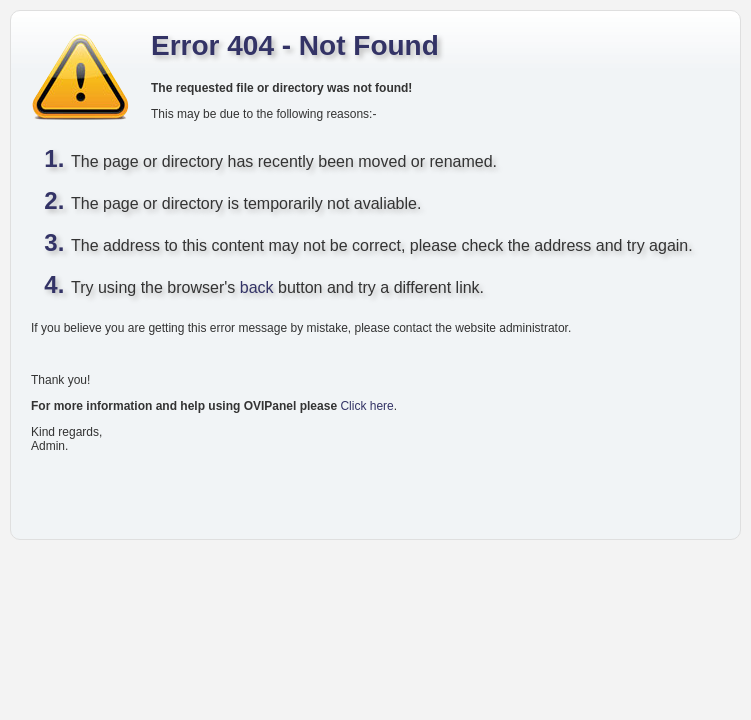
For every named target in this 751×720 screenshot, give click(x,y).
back (257, 287)
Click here (366, 406)
